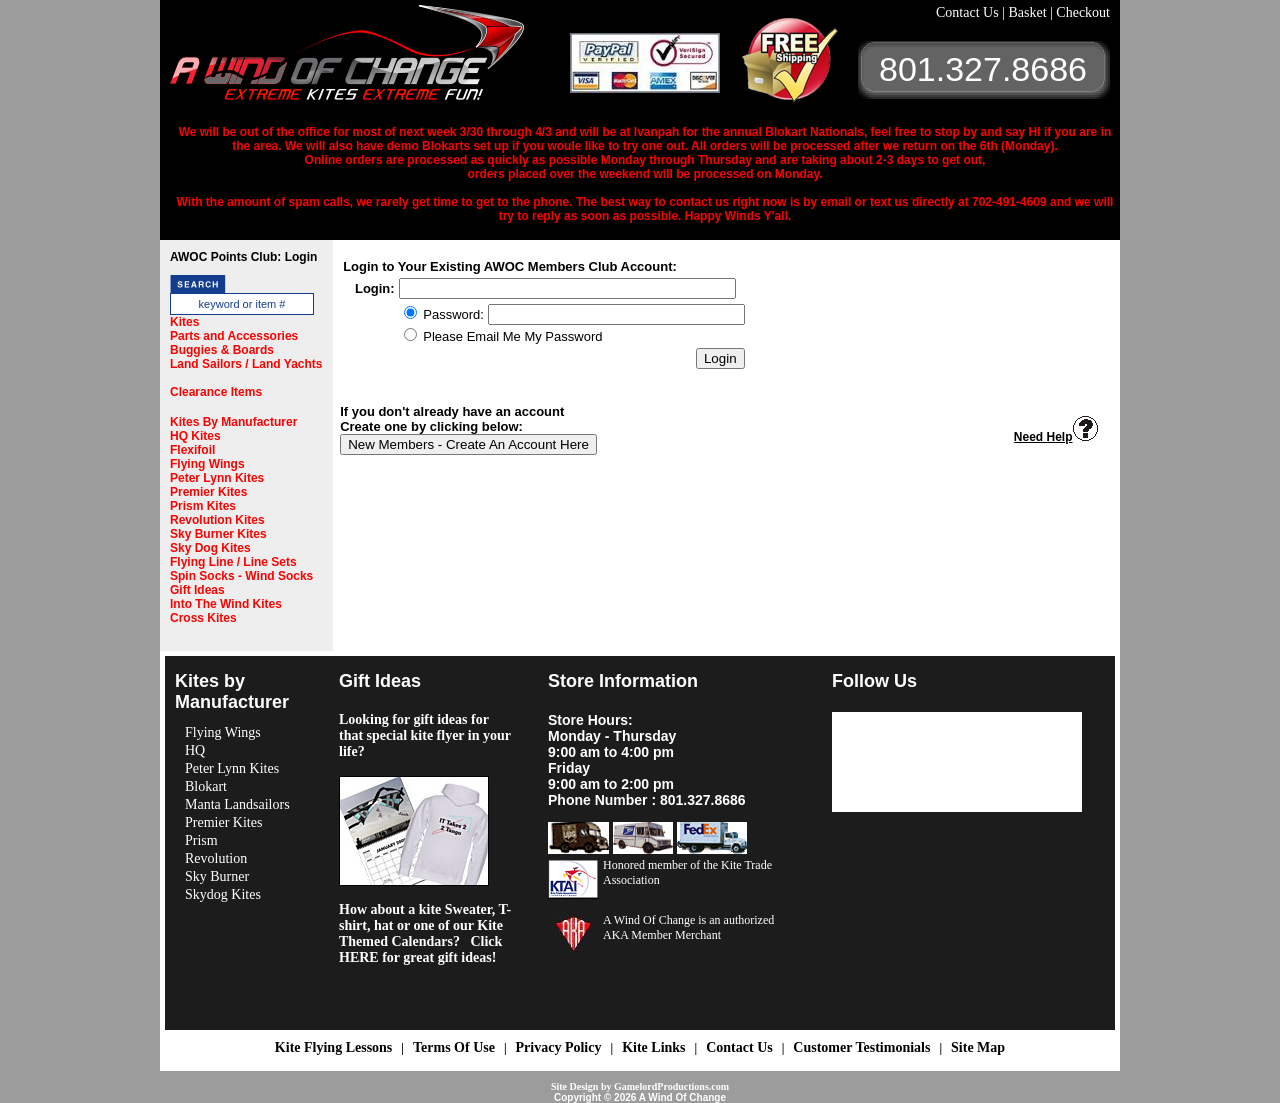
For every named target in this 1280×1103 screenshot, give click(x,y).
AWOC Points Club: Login (243, 257)
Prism (201, 840)
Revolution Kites (217, 520)
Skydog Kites (223, 894)
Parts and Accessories (234, 336)
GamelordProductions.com (671, 1086)
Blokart (206, 786)
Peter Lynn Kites (217, 478)
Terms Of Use (454, 1047)
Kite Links (653, 1047)
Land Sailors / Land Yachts (246, 364)
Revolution (216, 858)
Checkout (1083, 12)
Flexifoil (192, 450)
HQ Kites (195, 436)
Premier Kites (208, 492)
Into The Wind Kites (226, 604)
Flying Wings (207, 464)
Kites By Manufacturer (233, 422)
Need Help (1056, 437)
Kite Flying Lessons (333, 1047)
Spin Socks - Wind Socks (241, 576)
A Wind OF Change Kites (370, 60)
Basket (1029, 12)
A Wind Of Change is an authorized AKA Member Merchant (688, 927)
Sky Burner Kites (218, 534)
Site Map (978, 1047)
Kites (184, 322)
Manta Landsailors (237, 804)
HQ (195, 750)
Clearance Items (216, 392)
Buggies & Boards (222, 350)
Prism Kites (203, 506)
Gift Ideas (197, 590)
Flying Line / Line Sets (233, 562)
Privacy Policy (559, 1047)
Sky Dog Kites (210, 548)
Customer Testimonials (861, 1047)
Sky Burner (217, 876)
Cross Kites (203, 618)
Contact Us (969, 12)
